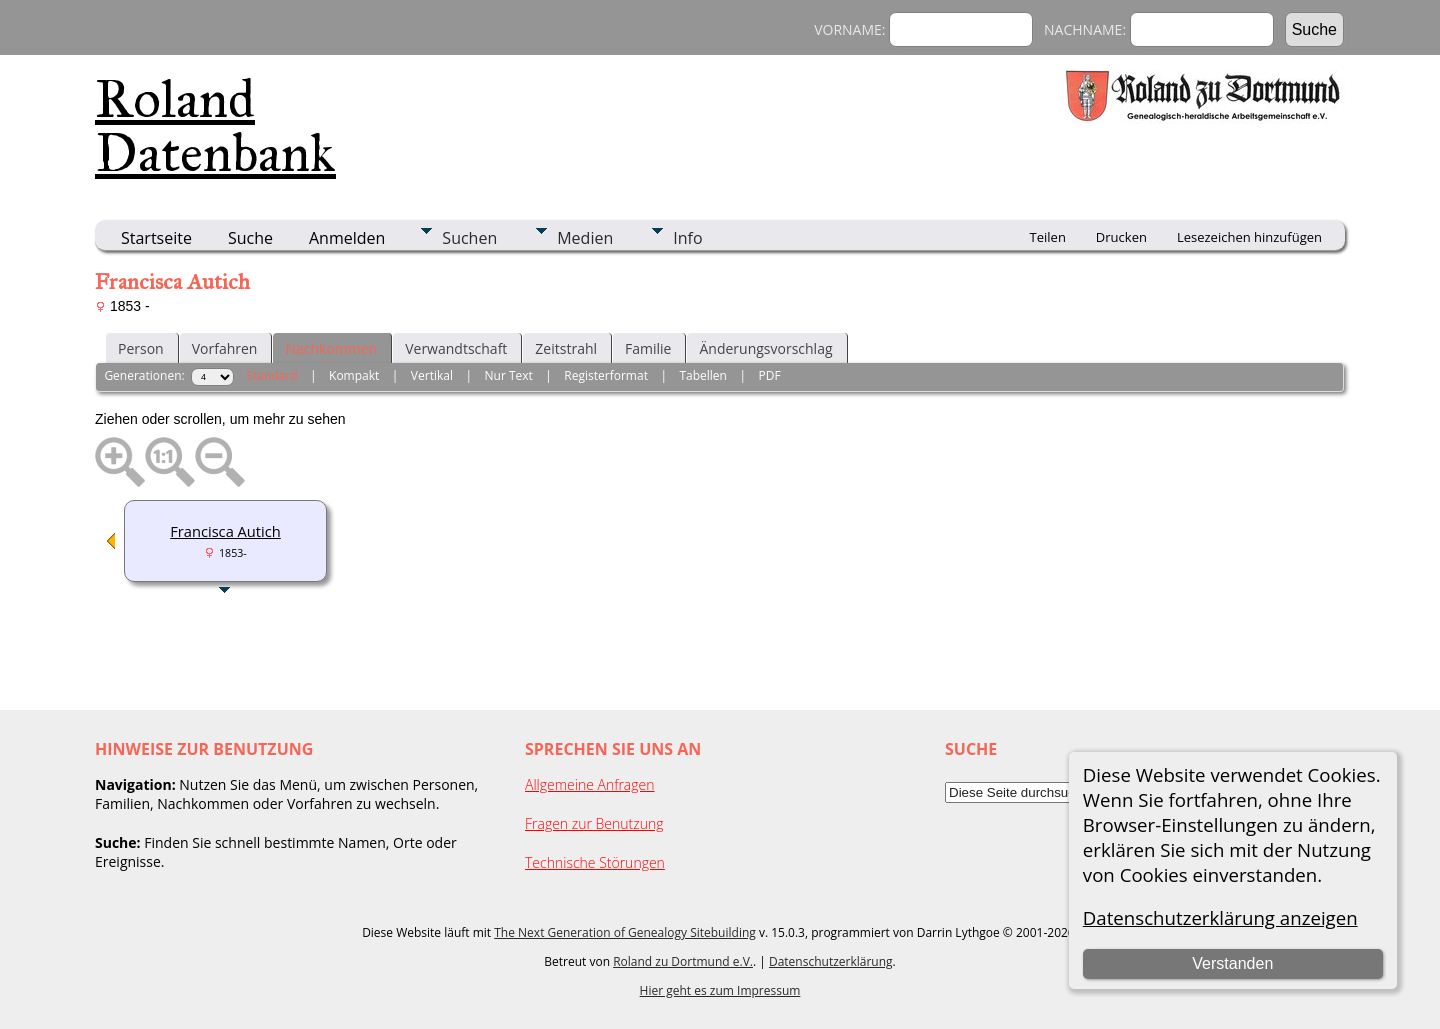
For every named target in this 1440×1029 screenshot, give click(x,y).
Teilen (1048, 237)
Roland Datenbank (215, 126)
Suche (250, 238)
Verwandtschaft (456, 348)
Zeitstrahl (566, 348)
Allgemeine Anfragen (590, 784)
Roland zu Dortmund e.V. (683, 961)
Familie (648, 348)
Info (687, 238)
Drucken (1121, 237)
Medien (585, 238)
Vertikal (432, 375)
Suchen (469, 238)
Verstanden (1232, 963)
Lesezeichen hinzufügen (1249, 237)
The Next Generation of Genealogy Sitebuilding (625, 932)
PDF (769, 375)
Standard (271, 375)
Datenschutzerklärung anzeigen (1220, 917)
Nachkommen (331, 348)
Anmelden (347, 238)
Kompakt (354, 375)
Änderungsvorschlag (765, 348)
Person (141, 348)
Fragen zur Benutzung (594, 823)
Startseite (156, 238)
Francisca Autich (225, 531)
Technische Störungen (595, 862)
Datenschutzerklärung (831, 961)
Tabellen (703, 375)
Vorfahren (225, 348)
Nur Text (509, 375)
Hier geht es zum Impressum (720, 990)
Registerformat (606, 375)
